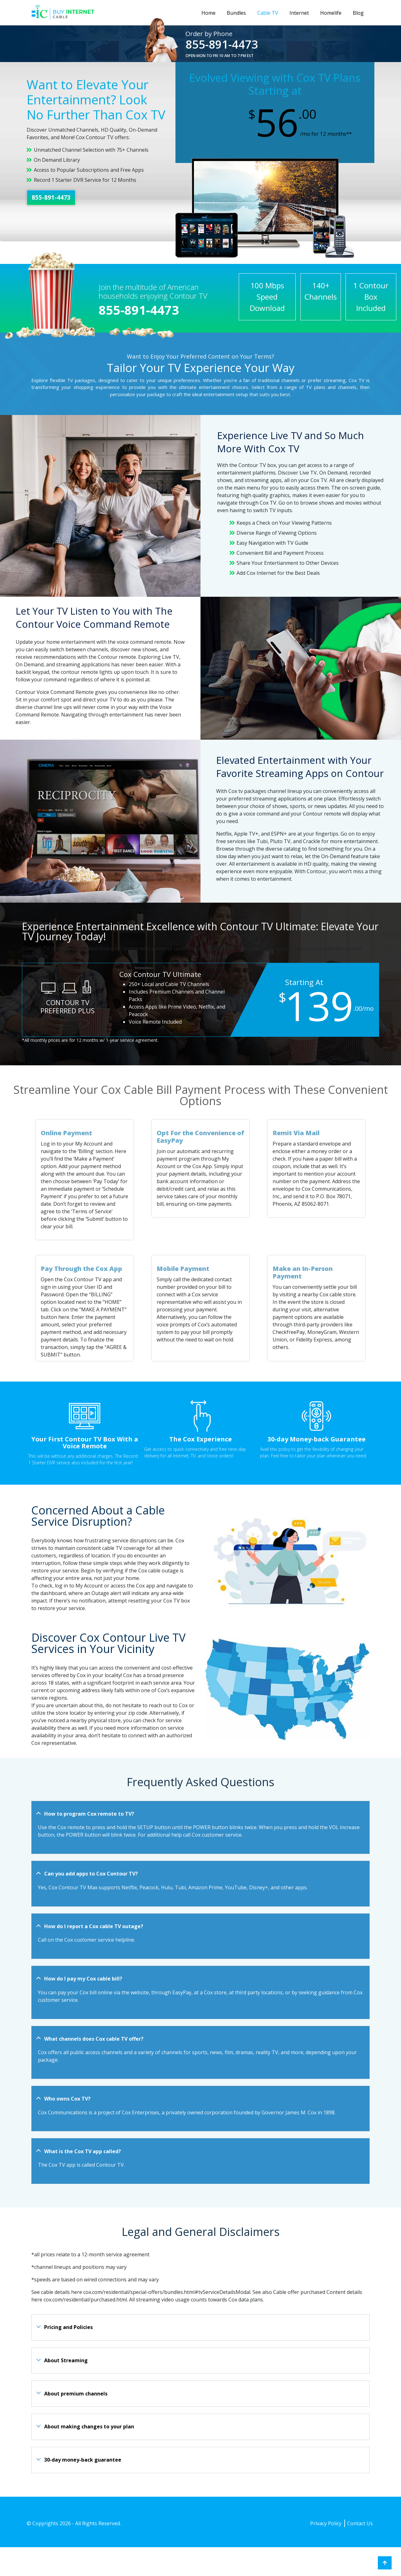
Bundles (236, 12)
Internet (299, 12)
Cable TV (267, 12)
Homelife (330, 12)
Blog (358, 12)
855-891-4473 (221, 44)
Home (208, 12)
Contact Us (360, 2523)
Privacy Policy (325, 2523)
